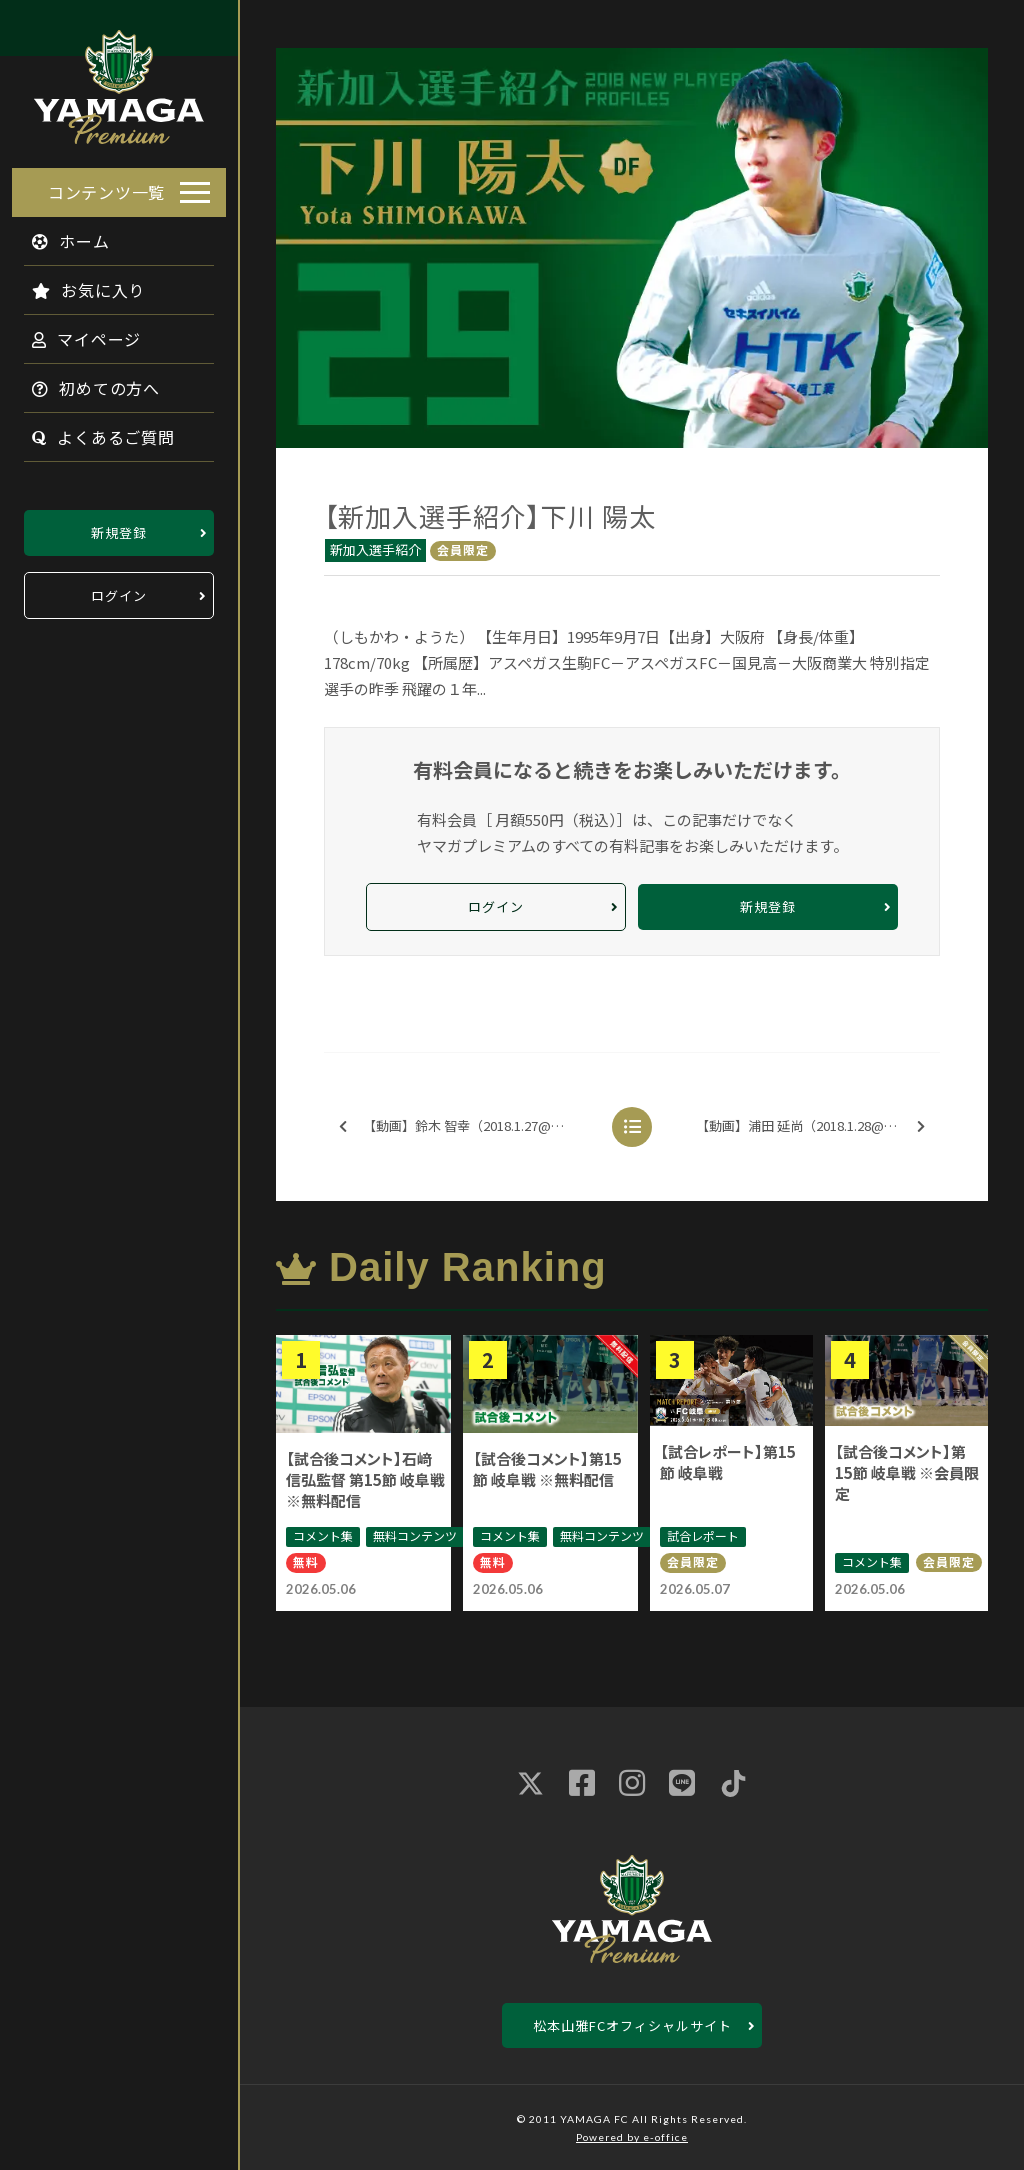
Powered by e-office (632, 2137)
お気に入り (76, 284)
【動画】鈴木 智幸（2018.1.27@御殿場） (471, 1126)
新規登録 (119, 526)
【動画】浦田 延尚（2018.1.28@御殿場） (816, 1126)
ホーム (59, 235)
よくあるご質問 (91, 431)
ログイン (119, 589)
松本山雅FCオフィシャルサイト (632, 2025)
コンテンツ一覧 (106, 186)
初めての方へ (84, 382)
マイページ (74, 333)
